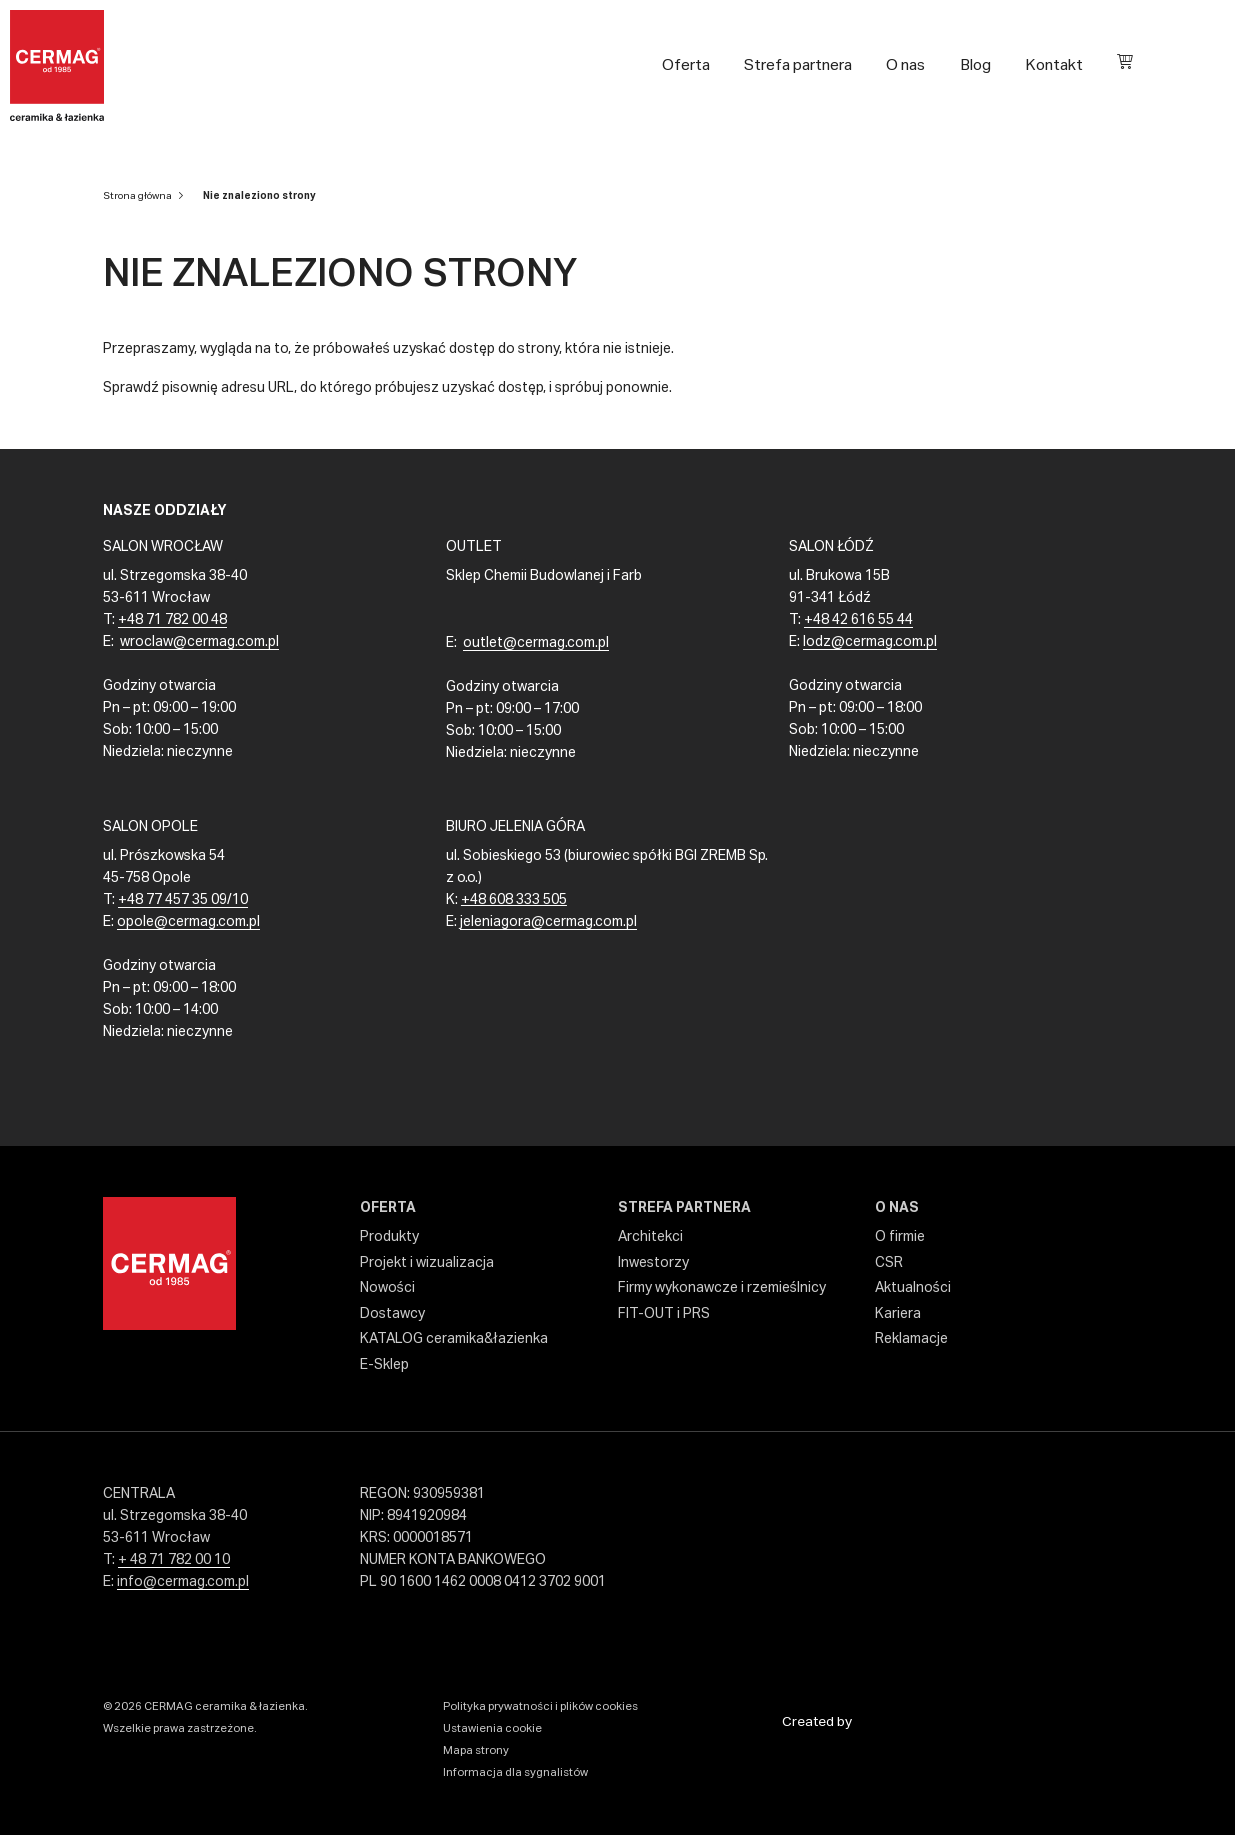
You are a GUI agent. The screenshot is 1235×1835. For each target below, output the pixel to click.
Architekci (650, 1237)
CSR (889, 1263)
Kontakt (1054, 65)
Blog (975, 65)
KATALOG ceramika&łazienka (454, 1339)
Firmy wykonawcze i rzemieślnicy (722, 1288)
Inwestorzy (653, 1263)
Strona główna (137, 196)
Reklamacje (911, 1339)
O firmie (900, 1237)
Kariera (898, 1314)
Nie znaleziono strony (259, 196)
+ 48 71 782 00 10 (174, 1560)
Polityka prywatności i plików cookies (540, 1706)
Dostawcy (392, 1314)
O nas (905, 65)
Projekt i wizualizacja (427, 1263)
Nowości (387, 1288)
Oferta (686, 65)
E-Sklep (384, 1365)
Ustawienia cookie (492, 1728)
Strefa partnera (798, 65)
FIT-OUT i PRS (664, 1314)
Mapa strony (476, 1750)
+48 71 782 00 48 (172, 620)
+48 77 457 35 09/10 (183, 900)
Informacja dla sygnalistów (515, 1772)
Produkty (389, 1237)
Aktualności (913, 1288)
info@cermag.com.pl (183, 1582)
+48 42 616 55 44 (858, 620)
